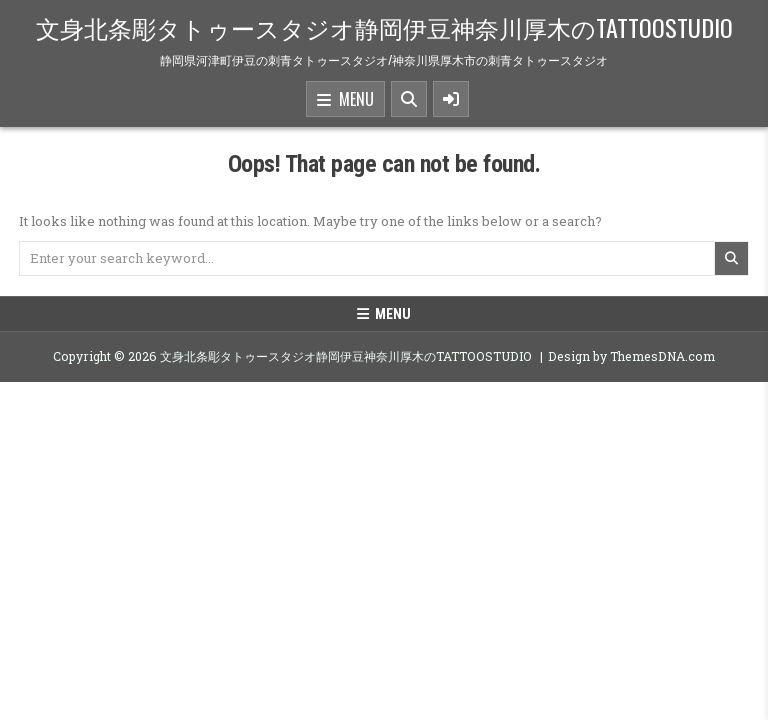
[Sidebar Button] (451, 99)
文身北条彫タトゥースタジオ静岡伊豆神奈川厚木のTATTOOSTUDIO (384, 27)
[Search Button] (409, 99)
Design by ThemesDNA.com (631, 356)
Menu (345, 100)
